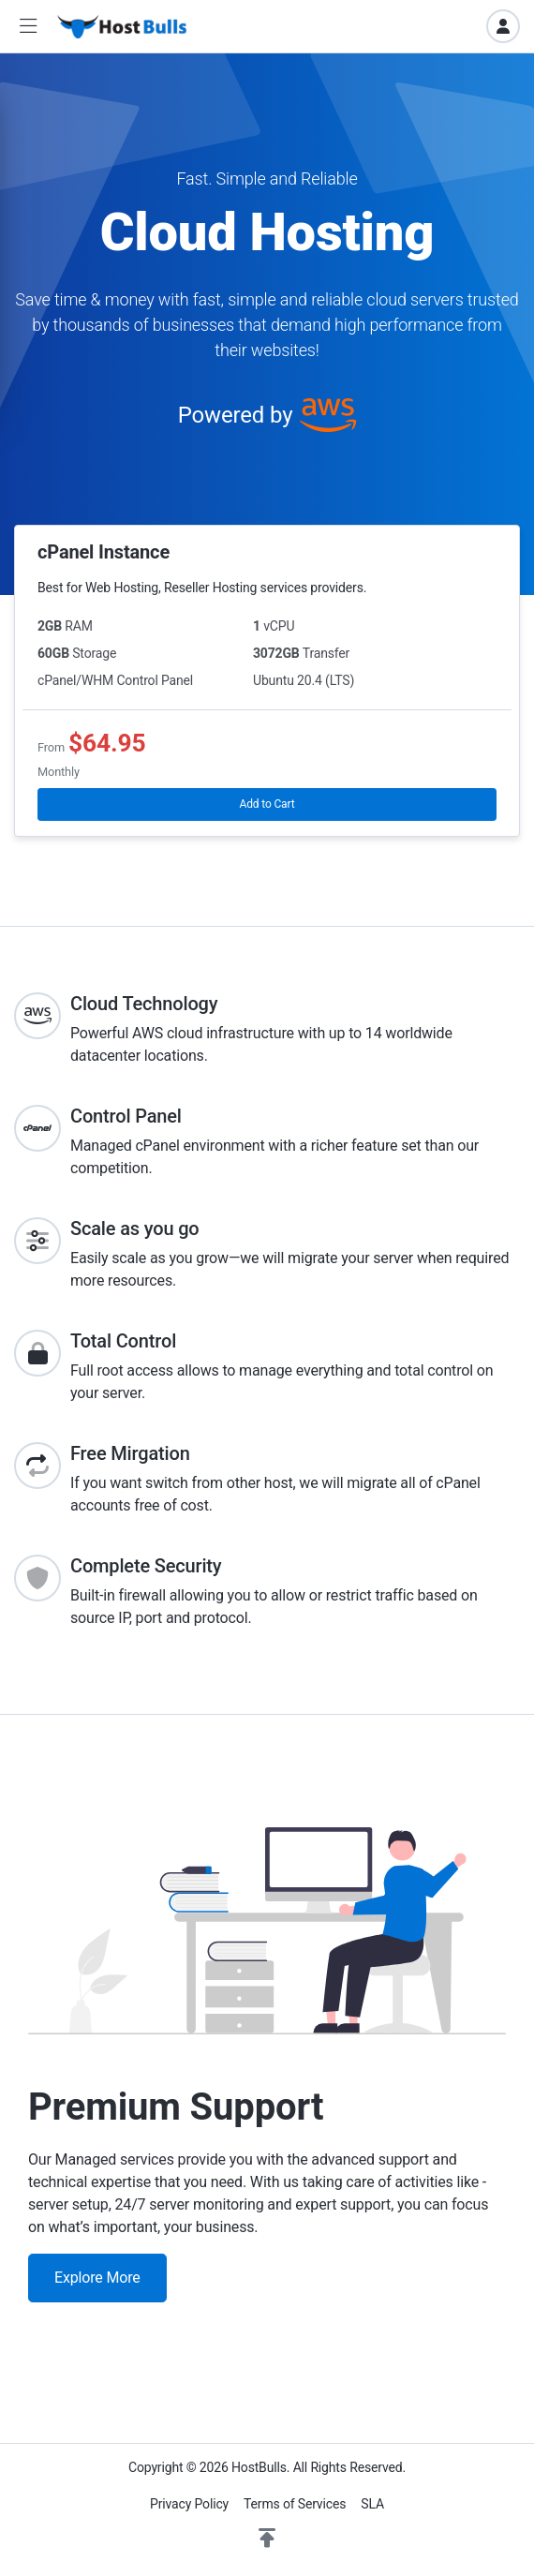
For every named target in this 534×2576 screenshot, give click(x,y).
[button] (28, 27)
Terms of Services (295, 2503)
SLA (372, 2503)
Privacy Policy (189, 2503)
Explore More (97, 2277)
